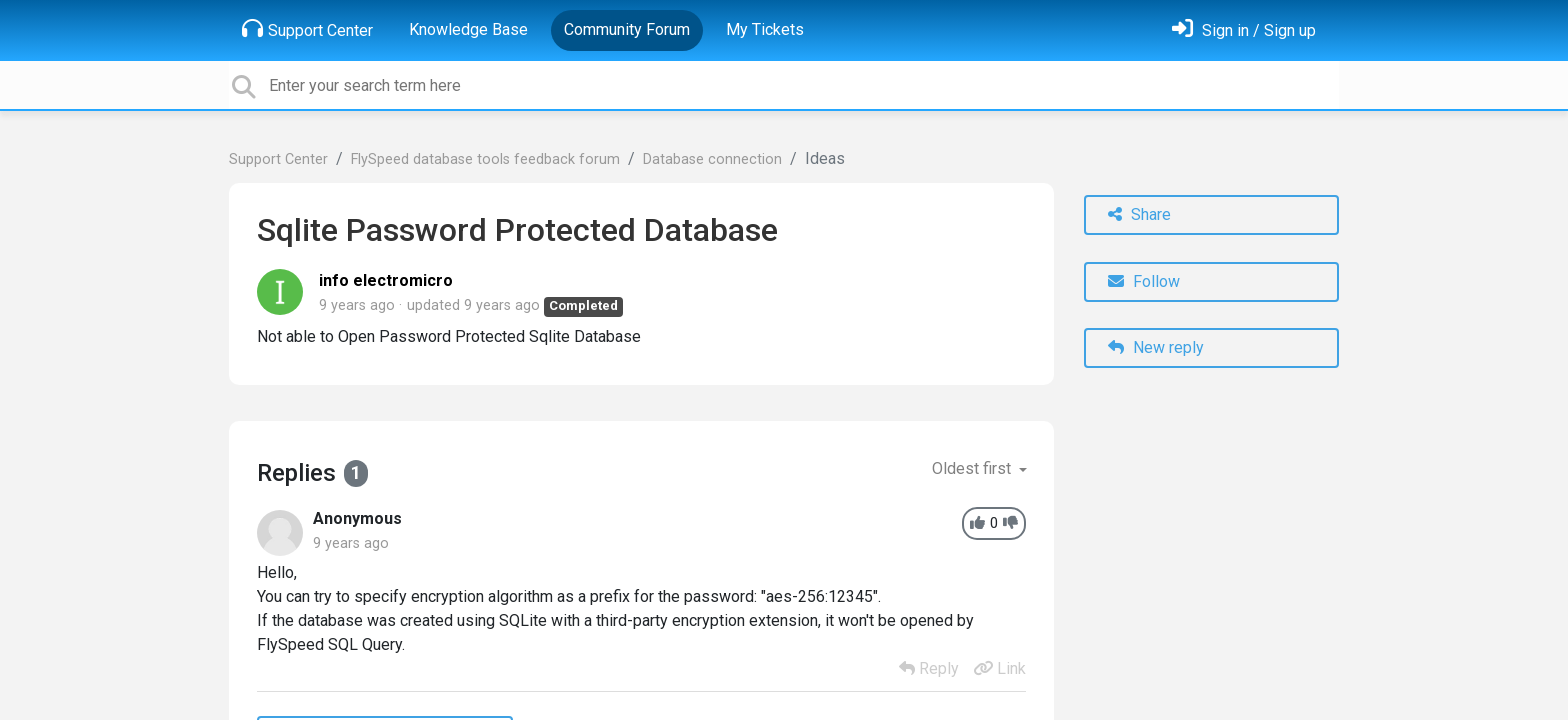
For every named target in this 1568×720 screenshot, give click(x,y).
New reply (1156, 347)
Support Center (307, 29)
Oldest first (973, 468)
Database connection (712, 159)
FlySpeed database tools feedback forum (485, 159)
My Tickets (765, 29)
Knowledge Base (468, 29)
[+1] (977, 523)
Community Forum (627, 29)
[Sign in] (1244, 30)
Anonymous (357, 518)
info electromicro (386, 280)
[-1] (1010, 523)
